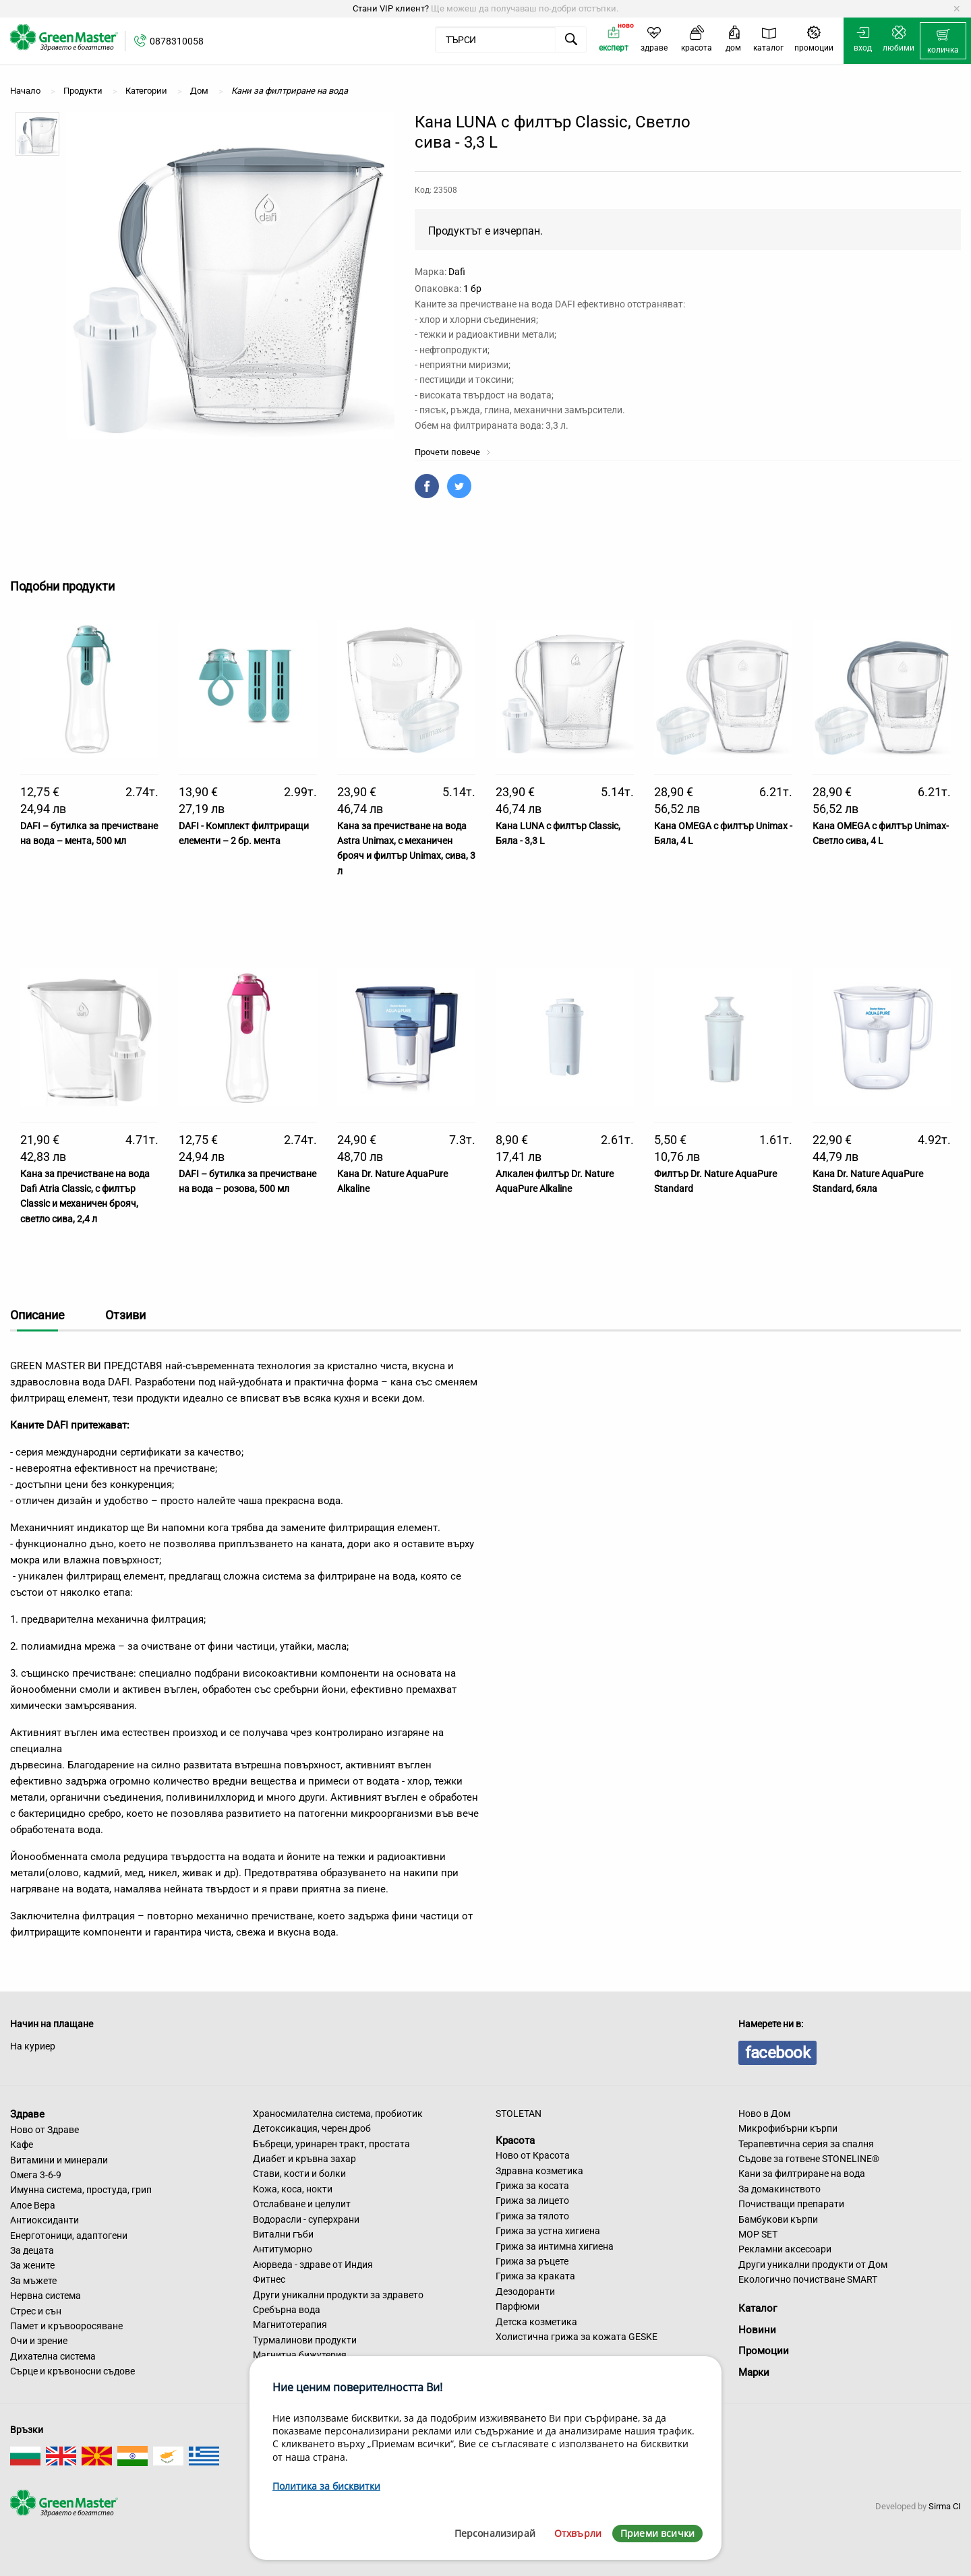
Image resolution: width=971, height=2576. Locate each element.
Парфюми (517, 2306)
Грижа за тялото (532, 2216)
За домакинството (779, 2189)
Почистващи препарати (791, 2203)
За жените (32, 2265)
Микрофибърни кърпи (787, 2128)
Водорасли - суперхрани (306, 2219)
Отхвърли (577, 2533)
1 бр (472, 288)
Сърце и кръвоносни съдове (72, 2371)
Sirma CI (945, 2506)
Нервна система (45, 2295)
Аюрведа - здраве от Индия (313, 2264)
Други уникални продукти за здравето (338, 2294)
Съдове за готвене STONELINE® (808, 2158)
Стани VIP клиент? (391, 8)
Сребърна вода (286, 2309)
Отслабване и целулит (302, 2203)
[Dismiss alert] (956, 9)
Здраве (27, 2114)
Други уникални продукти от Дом (812, 2264)
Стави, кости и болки (299, 2173)
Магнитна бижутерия (300, 2354)
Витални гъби (283, 2234)
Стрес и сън (35, 2311)
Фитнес (269, 2279)
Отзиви (125, 1315)
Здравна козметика (539, 2170)
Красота (515, 2140)
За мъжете (33, 2280)
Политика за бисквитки (326, 2486)
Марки (753, 2372)
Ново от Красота (533, 2155)
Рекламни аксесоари (784, 2249)
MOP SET (757, 2234)
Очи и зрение (38, 2340)
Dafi (456, 271)
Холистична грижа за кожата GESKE (576, 2336)
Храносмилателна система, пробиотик (338, 2113)
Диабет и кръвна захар (304, 2158)
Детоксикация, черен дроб (312, 2128)
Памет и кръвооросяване (66, 2325)
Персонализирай (494, 2533)
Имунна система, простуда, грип (81, 2189)
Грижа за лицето (532, 2200)
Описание (37, 1315)
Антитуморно (282, 2249)
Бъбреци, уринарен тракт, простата (331, 2143)
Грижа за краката (535, 2276)
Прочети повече (453, 452)
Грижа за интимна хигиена (555, 2246)
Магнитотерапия (290, 2324)
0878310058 (177, 41)
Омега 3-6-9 (35, 2174)
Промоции (763, 2351)
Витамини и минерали (59, 2160)
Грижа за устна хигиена (548, 2230)
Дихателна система (53, 2356)
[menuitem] (943, 41)
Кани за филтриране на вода (801, 2173)
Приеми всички (657, 2533)
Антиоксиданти (44, 2220)
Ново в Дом (764, 2113)
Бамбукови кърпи (778, 2219)
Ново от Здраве (44, 2129)
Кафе (21, 2144)
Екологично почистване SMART (807, 2279)
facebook (777, 2052)
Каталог (757, 2308)
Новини (757, 2330)
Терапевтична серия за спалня (806, 2143)
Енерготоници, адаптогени (68, 2235)
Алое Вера (32, 2205)
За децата (32, 2250)
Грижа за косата (532, 2185)
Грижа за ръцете (532, 2261)
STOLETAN (518, 2113)
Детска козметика (536, 2321)
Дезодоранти (525, 2291)
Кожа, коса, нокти (292, 2189)
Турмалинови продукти (305, 2340)
